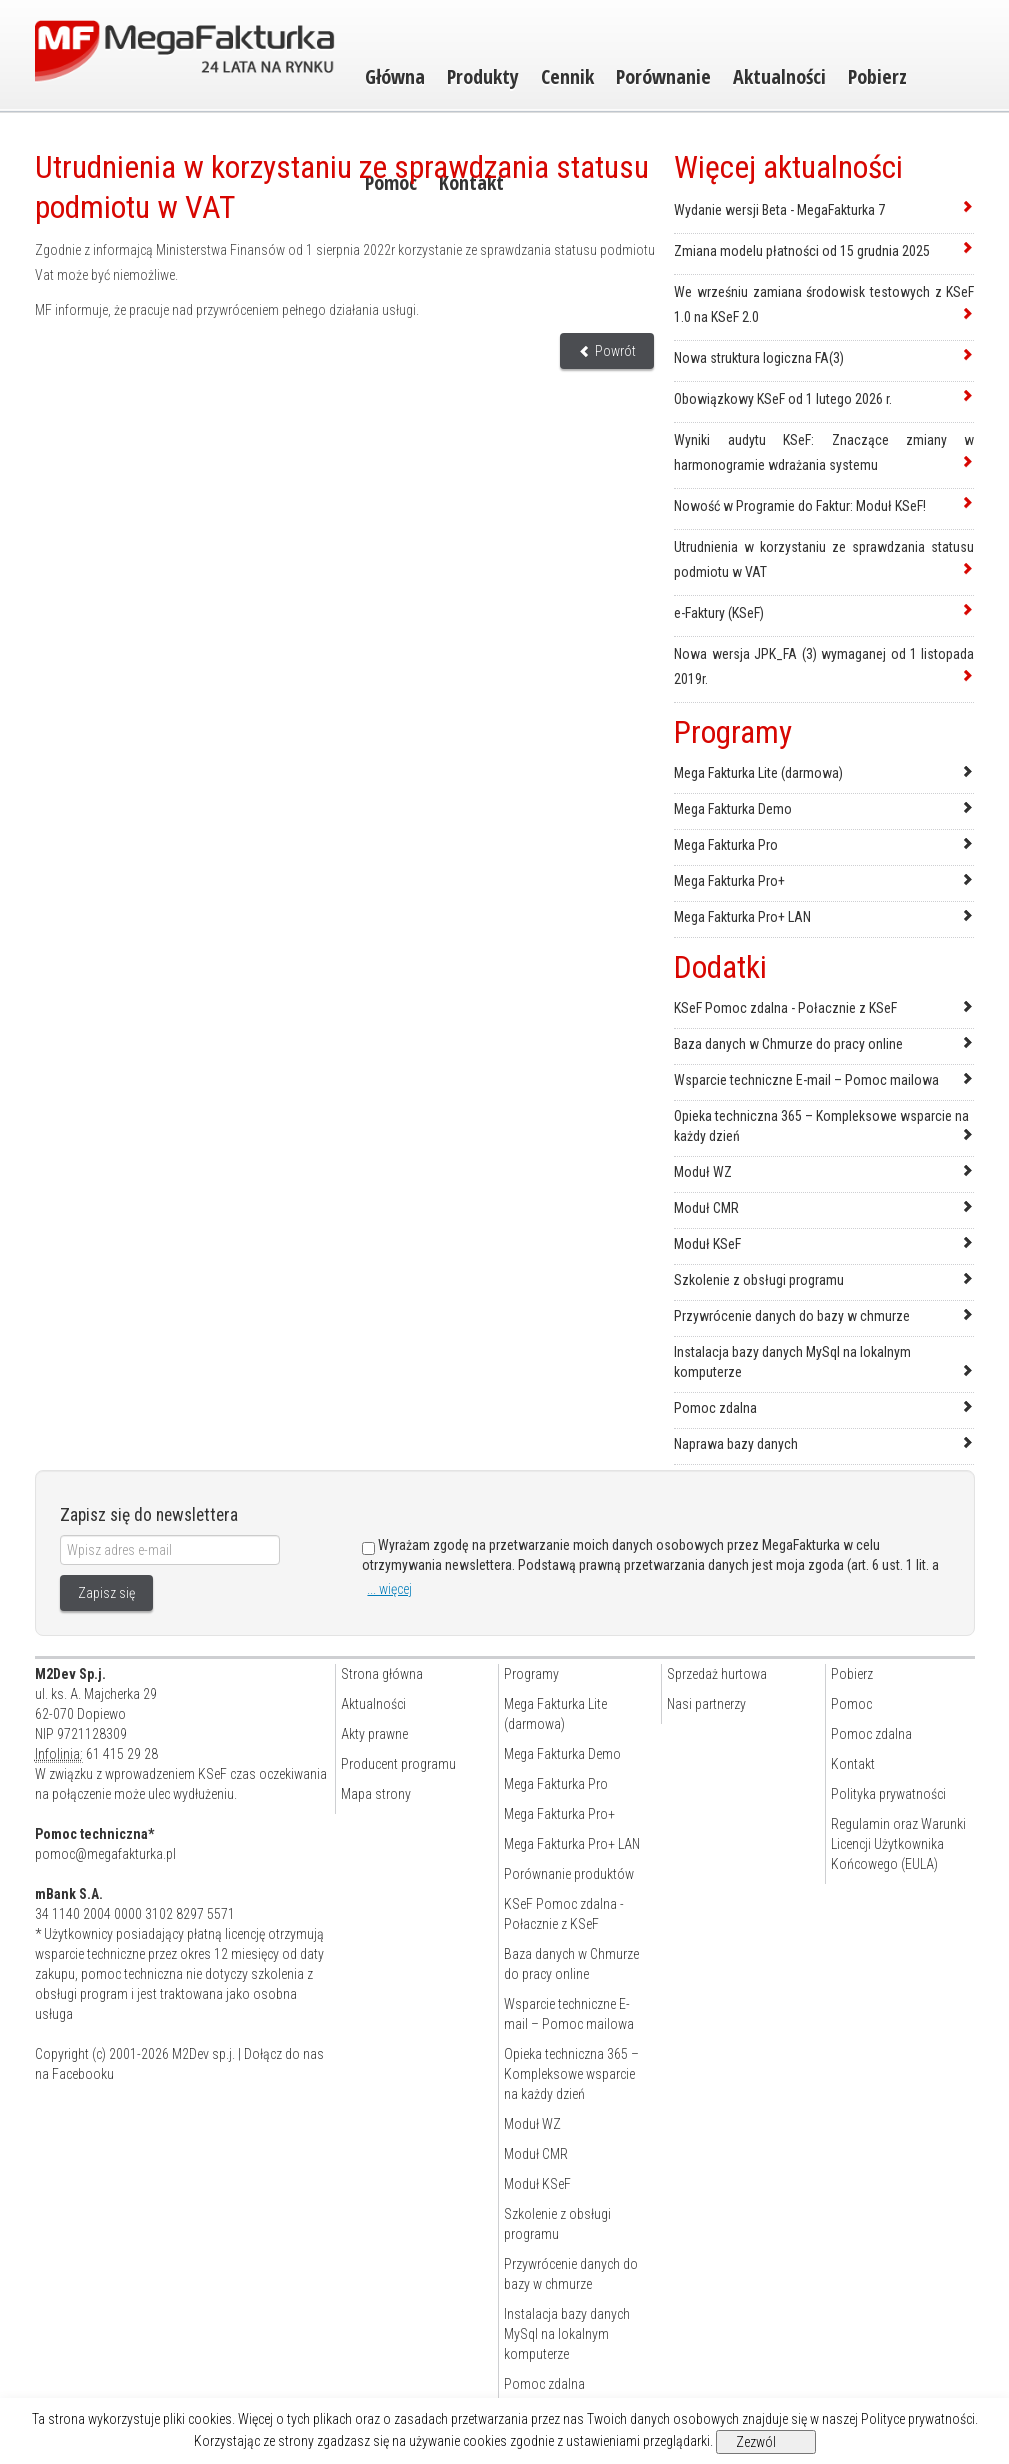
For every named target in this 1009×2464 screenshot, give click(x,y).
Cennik (567, 76)
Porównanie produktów (569, 1874)
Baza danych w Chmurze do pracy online (788, 1044)
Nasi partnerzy (706, 1704)
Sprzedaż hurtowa (717, 1674)
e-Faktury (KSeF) (719, 613)
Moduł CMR (706, 1208)
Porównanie (663, 76)
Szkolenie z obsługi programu (759, 1280)
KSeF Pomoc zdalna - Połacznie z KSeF (785, 1008)
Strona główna (382, 1674)
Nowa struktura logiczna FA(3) (759, 358)
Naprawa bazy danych (736, 1444)
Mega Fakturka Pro (726, 845)
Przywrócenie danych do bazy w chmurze (792, 1316)
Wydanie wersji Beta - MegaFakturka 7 (779, 210)
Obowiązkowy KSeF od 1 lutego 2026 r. (783, 399)
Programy (531, 1674)
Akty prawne (374, 1734)
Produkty (483, 76)
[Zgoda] (368, 1548)
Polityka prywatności (888, 1794)
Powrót (607, 351)
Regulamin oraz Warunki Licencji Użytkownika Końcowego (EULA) (898, 1844)
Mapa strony (376, 1794)
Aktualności (779, 76)
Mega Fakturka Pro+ (729, 881)
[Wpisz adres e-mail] (170, 1550)
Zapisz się (106, 1593)
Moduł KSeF (707, 1244)
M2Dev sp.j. (203, 2054)
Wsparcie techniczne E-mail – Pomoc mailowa (806, 1080)
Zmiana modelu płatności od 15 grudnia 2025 (802, 251)
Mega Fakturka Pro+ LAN (742, 917)
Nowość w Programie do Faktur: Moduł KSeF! (800, 506)
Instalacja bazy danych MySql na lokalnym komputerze (567, 2334)
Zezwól (756, 2442)
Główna (395, 76)
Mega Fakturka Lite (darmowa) (758, 773)
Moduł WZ (703, 1172)
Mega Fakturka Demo (733, 809)
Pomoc (851, 1704)
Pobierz (877, 76)
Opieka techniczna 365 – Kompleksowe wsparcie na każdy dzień (571, 2074)
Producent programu (398, 1764)
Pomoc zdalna (715, 1408)
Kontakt (853, 1764)
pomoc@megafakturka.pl (105, 1854)
